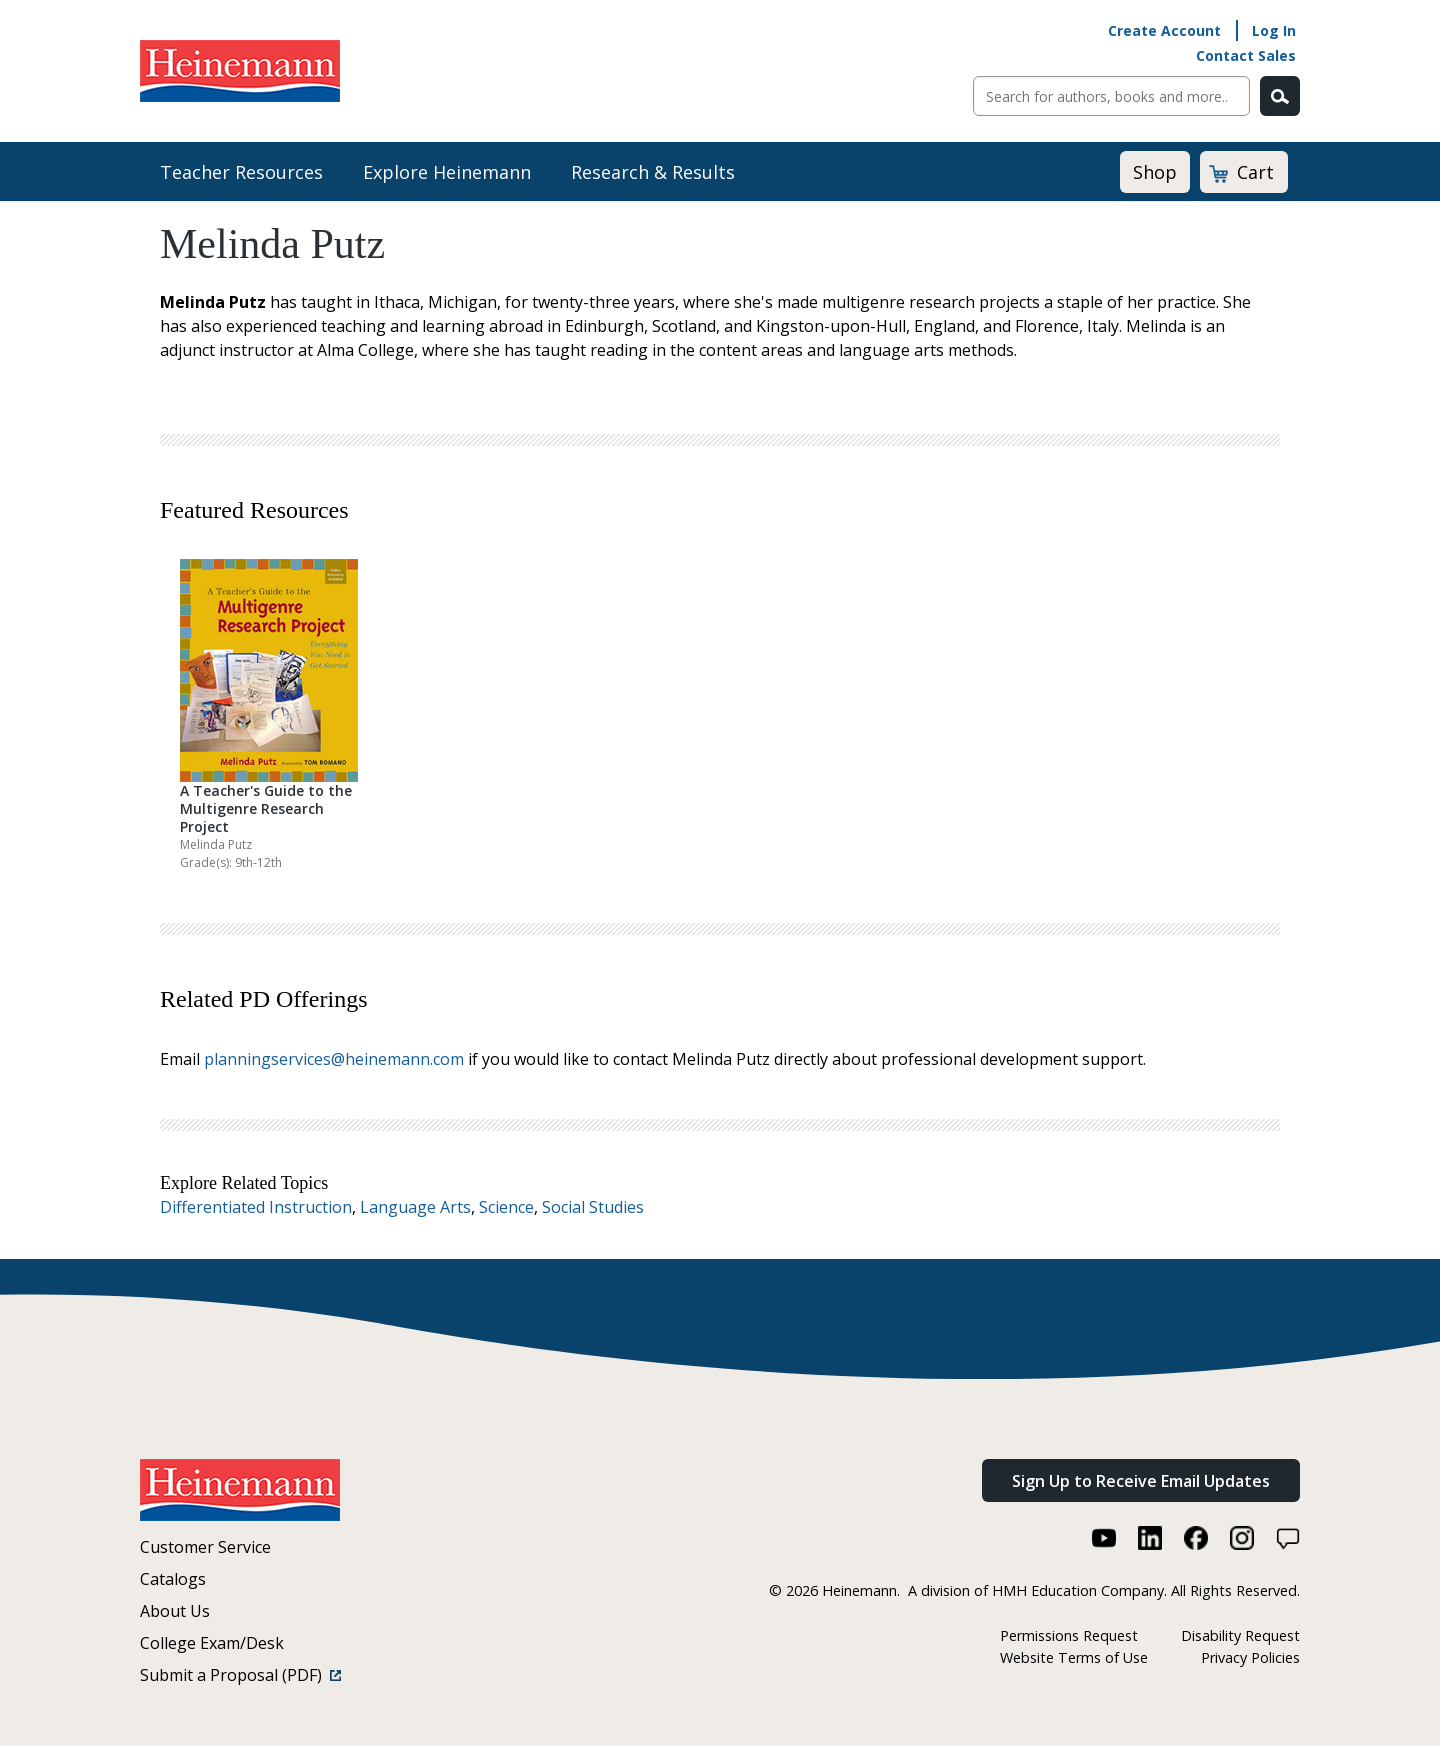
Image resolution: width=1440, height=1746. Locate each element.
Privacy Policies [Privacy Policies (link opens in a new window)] (1250, 1657)
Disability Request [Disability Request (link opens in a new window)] (1240, 1635)
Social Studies (593, 1207)
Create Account (1164, 30)
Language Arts (415, 1207)
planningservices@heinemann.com (334, 1059)
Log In (1274, 30)
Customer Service (205, 1547)
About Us (175, 1611)
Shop (1155, 172)
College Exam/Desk (212, 1643)
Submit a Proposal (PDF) (240, 1675)
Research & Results (653, 172)
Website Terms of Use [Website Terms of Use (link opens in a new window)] (1074, 1657)
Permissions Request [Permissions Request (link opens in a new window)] (1069, 1635)
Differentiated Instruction (256, 1207)
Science (506, 1207)
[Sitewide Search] (1111, 96)
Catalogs (173, 1579)
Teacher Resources (241, 172)
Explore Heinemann (447, 172)
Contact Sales (1246, 55)
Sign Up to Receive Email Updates (1141, 1481)
